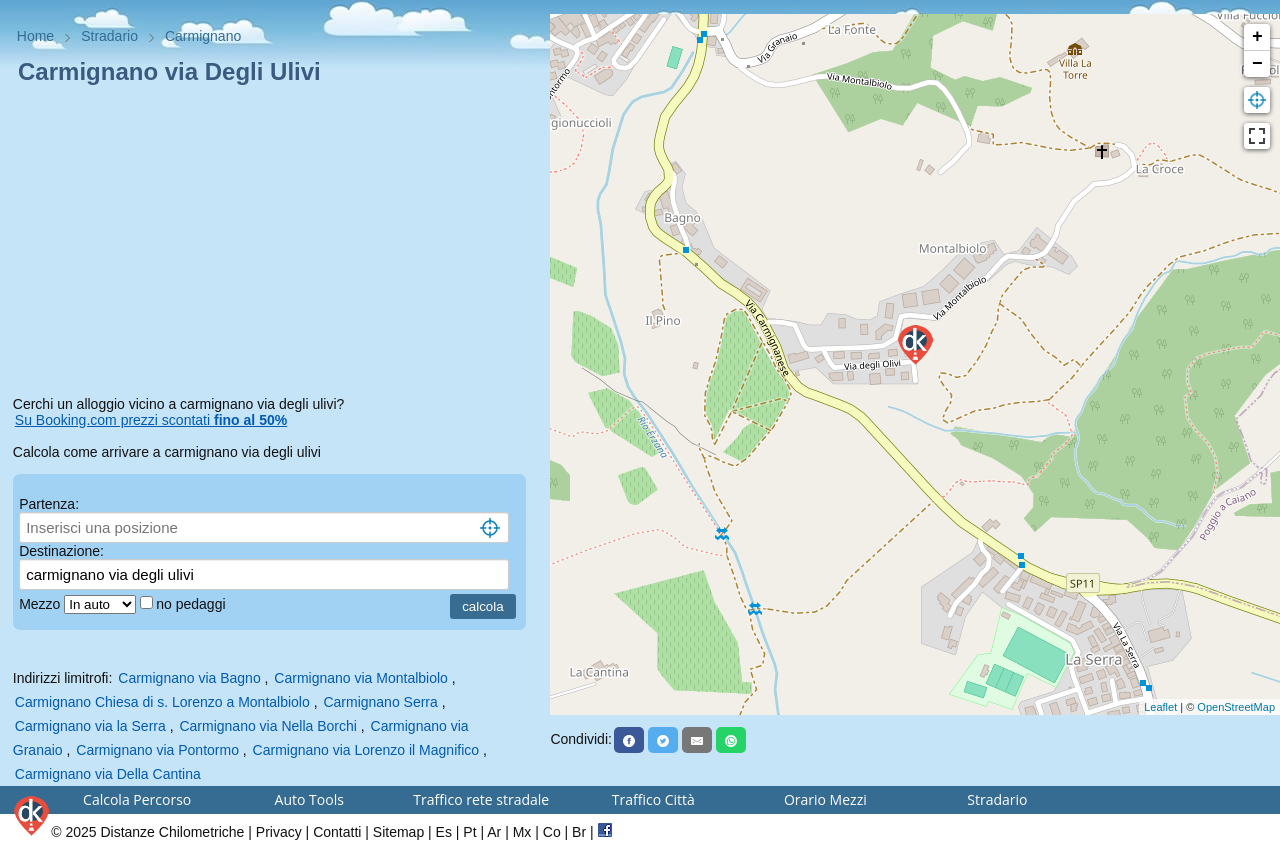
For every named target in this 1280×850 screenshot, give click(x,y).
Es (444, 832)
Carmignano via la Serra (90, 726)
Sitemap (398, 832)
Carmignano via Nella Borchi (267, 726)
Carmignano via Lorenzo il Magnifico (366, 750)
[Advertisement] (275, 244)
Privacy (279, 832)
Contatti (337, 832)
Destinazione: (61, 551)
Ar (494, 832)
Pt (469, 832)
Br (579, 832)
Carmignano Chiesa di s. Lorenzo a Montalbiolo (162, 702)
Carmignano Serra (380, 702)
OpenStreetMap (1236, 707)
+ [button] (1257, 37)
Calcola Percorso (137, 799)
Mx (522, 832)
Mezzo (41, 604)
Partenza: (49, 504)
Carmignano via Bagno (189, 678)
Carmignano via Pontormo (157, 750)
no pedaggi (192, 604)
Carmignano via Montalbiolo (361, 678)
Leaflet (1160, 707)
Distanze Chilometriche (172, 832)
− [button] (1257, 64)
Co (552, 832)
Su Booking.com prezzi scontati (151, 420)
